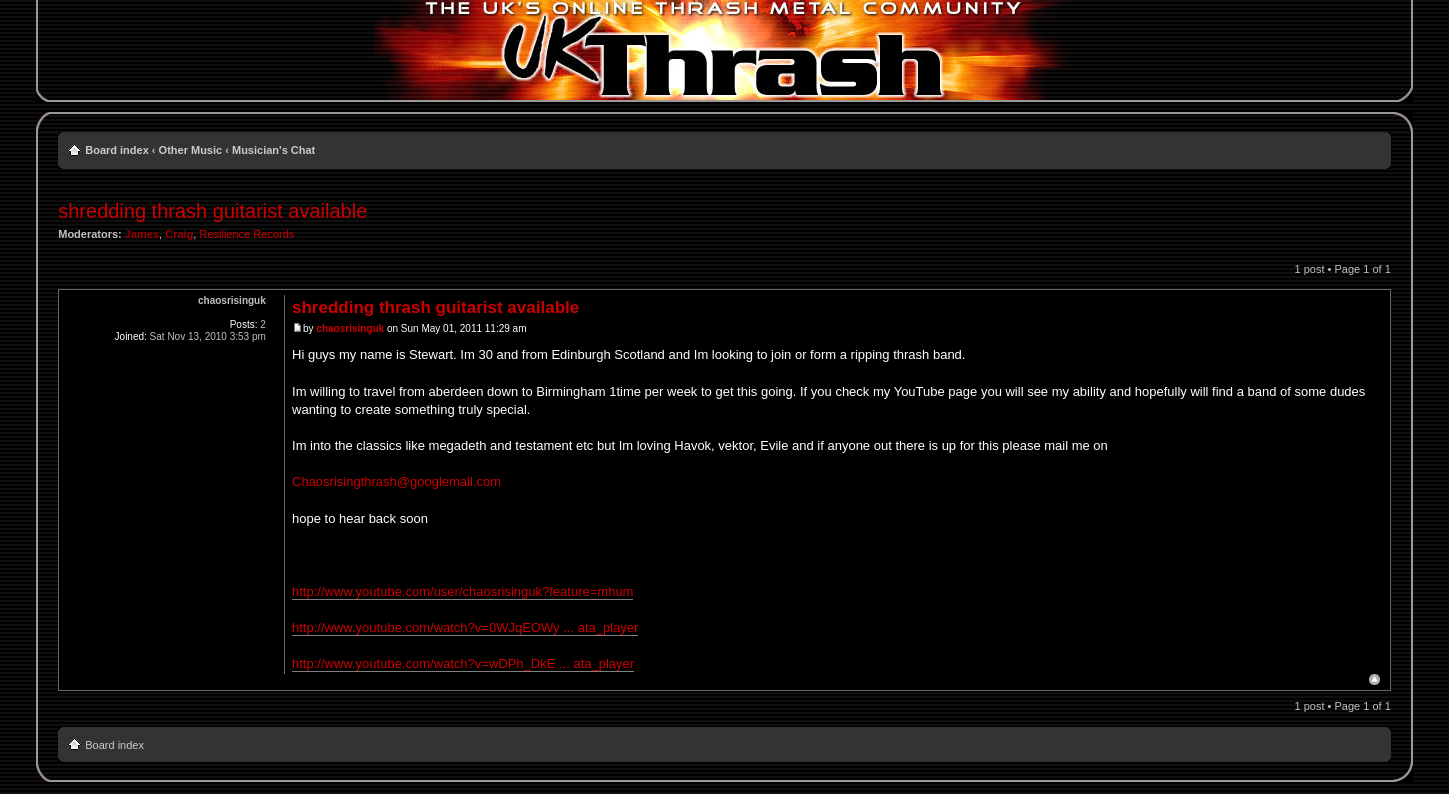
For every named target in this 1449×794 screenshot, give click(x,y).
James (142, 234)
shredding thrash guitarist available (212, 211)
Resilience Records (246, 234)
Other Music (191, 150)
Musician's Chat (273, 150)
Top (1374, 679)
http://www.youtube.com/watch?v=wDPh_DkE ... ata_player (463, 663)
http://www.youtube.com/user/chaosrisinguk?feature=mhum (462, 591)
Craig (179, 234)
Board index (117, 150)
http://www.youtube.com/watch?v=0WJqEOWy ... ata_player (465, 627)
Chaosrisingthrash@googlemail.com (396, 481)
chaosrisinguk (350, 328)
